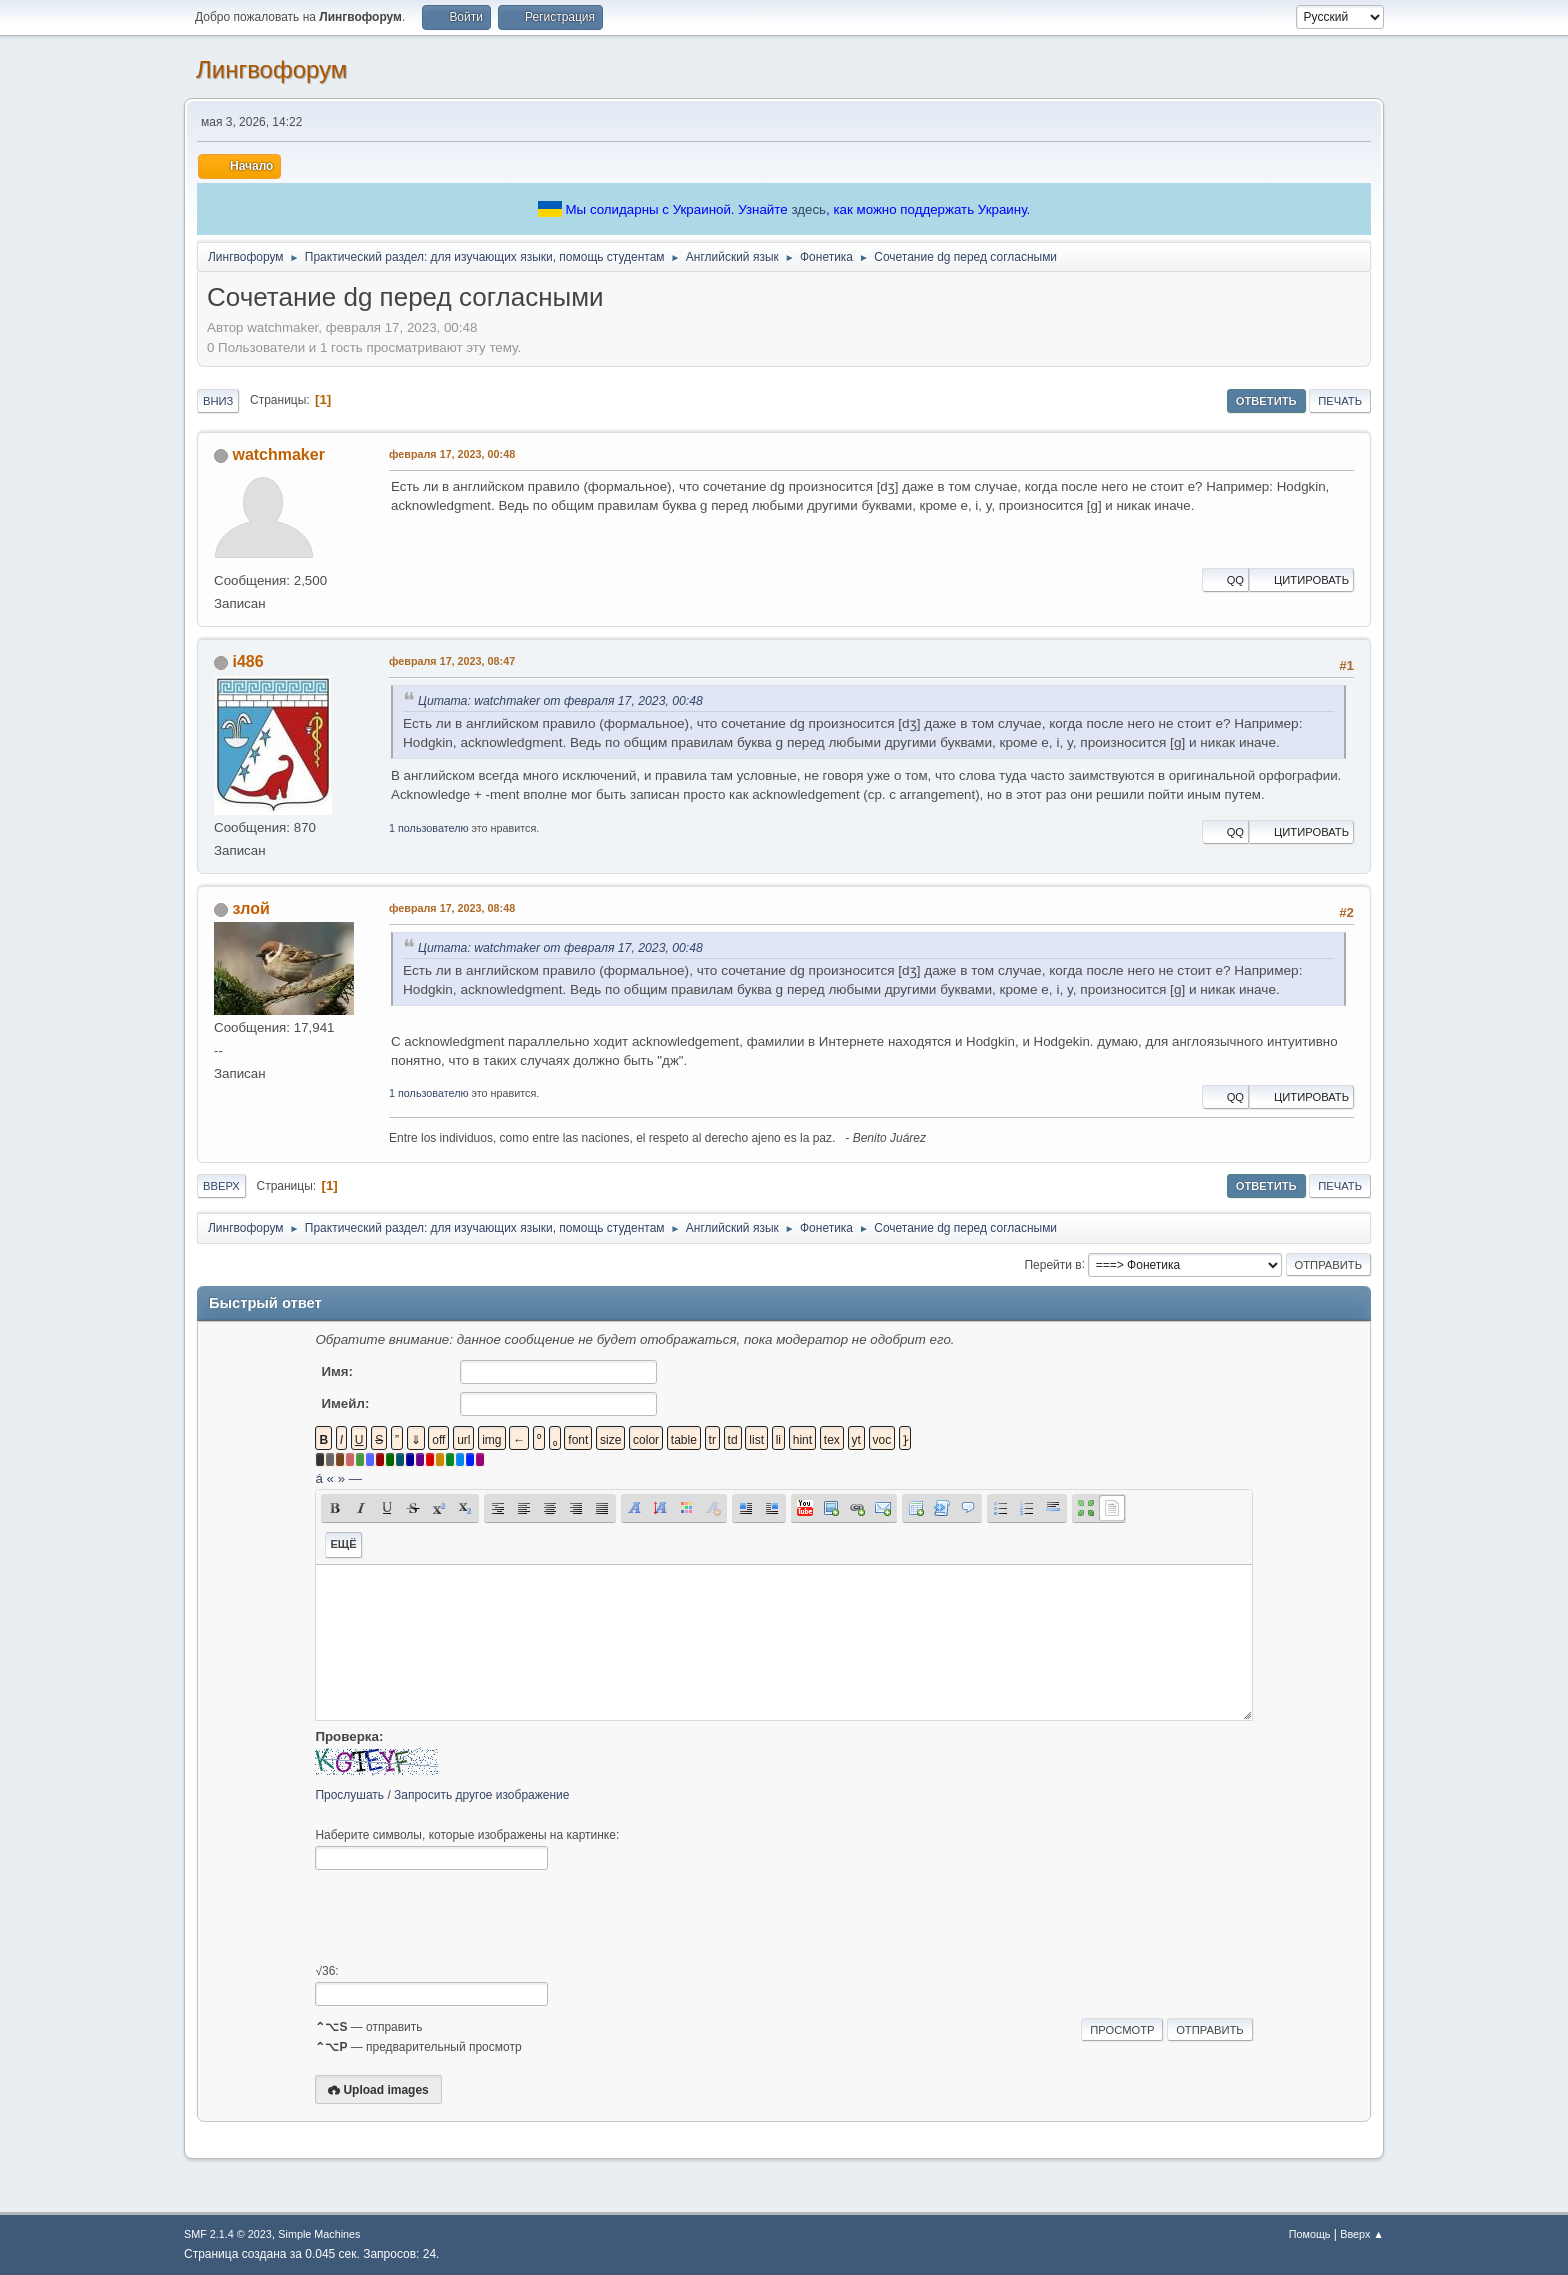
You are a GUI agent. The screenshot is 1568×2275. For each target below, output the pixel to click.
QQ (1225, 580)
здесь (808, 209)
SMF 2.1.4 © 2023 (228, 2234)
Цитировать (1301, 580)
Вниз (218, 401)
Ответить (1266, 401)
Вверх (221, 1186)
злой (250, 908)
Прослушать (349, 1795)
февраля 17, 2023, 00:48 (452, 454)
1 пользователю (429, 828)
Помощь (1310, 2234)
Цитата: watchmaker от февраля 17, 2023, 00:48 (560, 701)
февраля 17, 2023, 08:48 (452, 908)
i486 (247, 661)
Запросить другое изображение (481, 1795)
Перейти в (1052, 1264)
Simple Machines (319, 2234)
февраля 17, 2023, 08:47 (452, 661)
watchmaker (278, 454)
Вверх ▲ (1362, 2234)
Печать (1340, 401)
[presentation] (467, 1917)
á (318, 1478)
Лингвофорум (271, 69)
